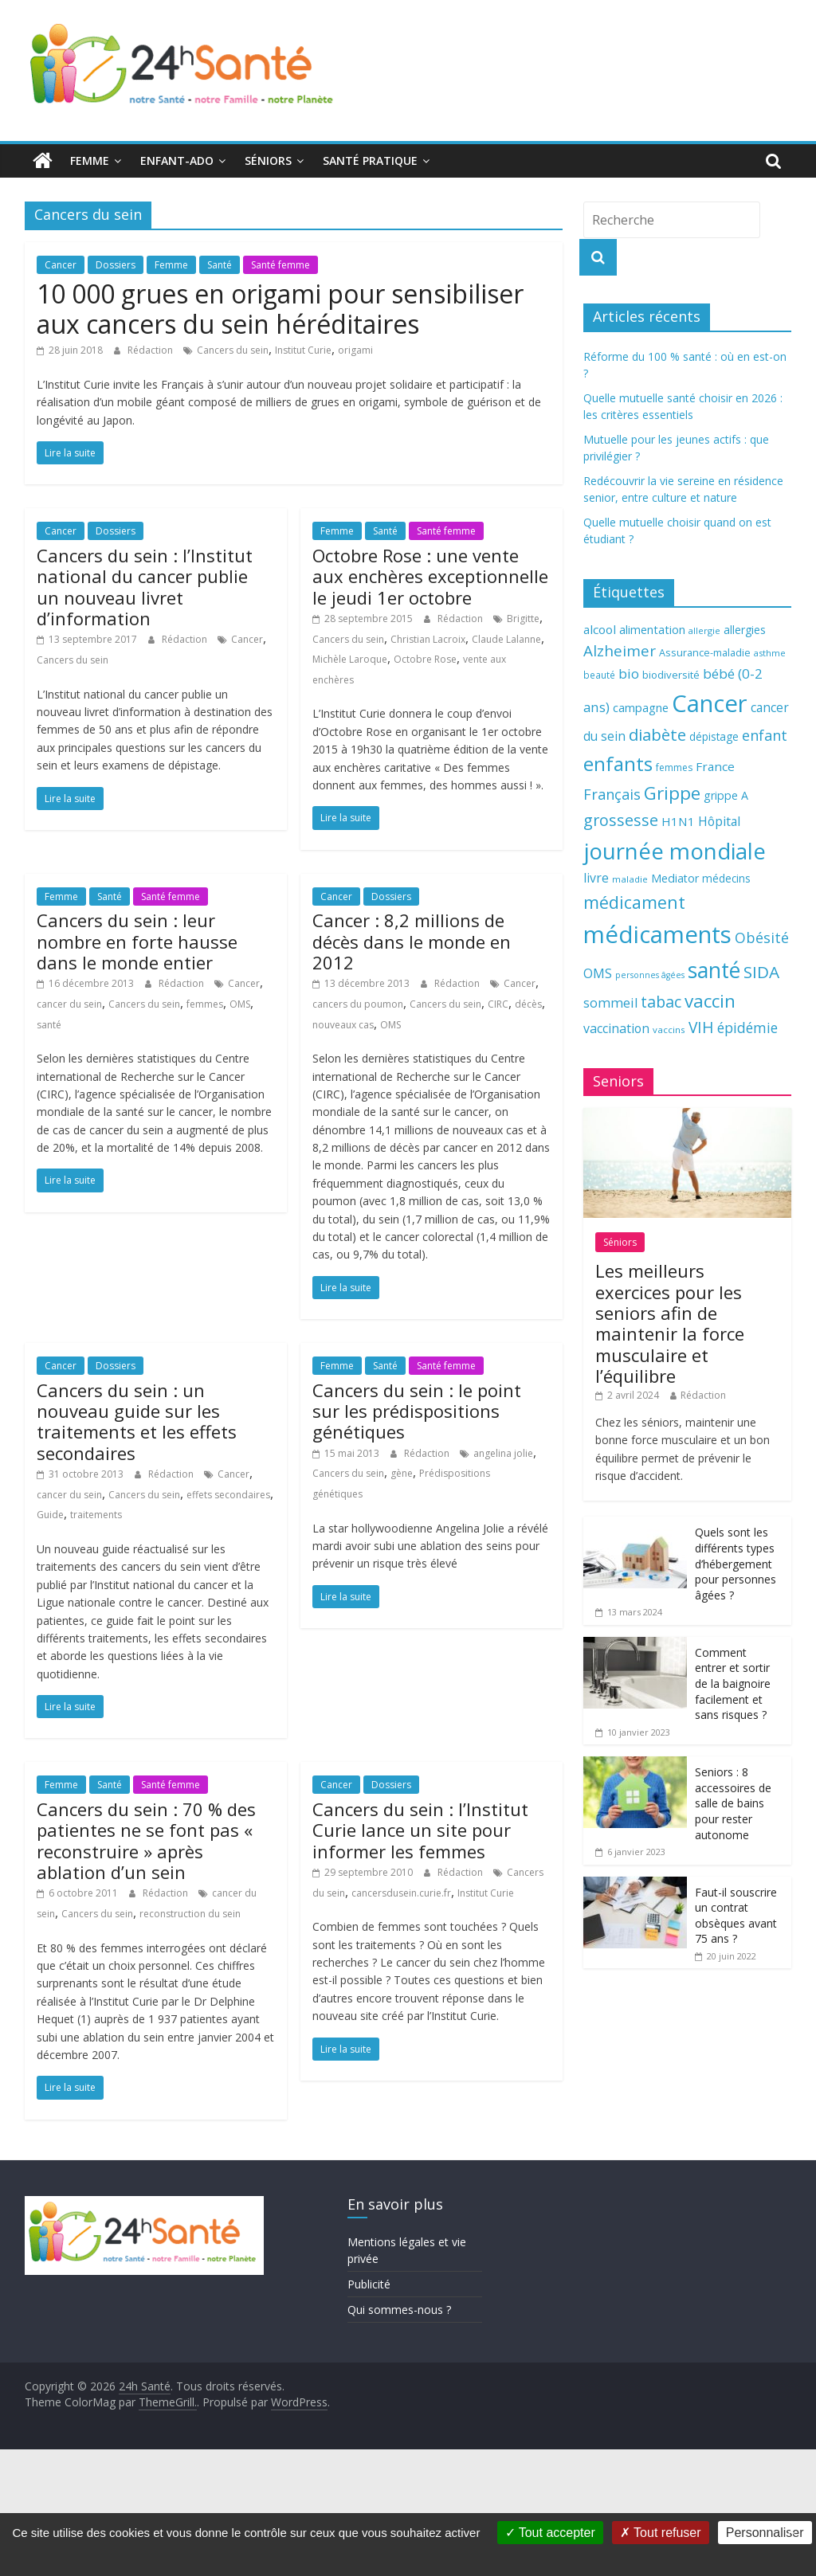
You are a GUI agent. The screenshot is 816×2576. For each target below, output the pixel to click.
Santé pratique (370, 160)
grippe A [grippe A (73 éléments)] (726, 795)
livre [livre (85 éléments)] (596, 878)
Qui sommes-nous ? (399, 2309)
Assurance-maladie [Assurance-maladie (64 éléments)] (705, 653)
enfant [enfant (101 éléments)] (764, 735)
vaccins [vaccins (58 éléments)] (669, 1029)
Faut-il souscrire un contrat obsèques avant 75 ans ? (736, 1916)
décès (528, 1004)
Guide (50, 1514)
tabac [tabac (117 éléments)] (661, 1001)
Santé (219, 265)
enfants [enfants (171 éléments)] (618, 763)
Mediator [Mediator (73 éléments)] (675, 878)
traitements (96, 1514)
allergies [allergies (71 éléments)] (745, 629)
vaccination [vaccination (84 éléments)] (616, 1028)
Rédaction (151, 350)
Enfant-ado (177, 160)
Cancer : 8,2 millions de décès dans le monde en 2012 (411, 941)
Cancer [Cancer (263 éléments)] (709, 703)
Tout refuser (660, 2532)
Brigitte (523, 618)
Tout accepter (550, 2532)
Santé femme (280, 265)
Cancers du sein (233, 350)
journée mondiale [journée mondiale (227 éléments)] (674, 851)
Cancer (60, 265)
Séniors (268, 160)
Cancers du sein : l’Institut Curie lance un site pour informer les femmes (420, 1830)
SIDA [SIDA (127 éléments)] (761, 972)
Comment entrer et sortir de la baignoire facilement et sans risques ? (733, 1683)
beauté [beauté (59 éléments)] (599, 674)
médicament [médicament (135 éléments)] (634, 902)
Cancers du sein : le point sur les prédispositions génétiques (416, 1411)
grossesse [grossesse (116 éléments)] (620, 820)
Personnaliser (765, 2532)
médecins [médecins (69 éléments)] (726, 878)
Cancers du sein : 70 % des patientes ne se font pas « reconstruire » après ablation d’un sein (146, 1840)
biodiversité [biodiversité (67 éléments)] (671, 674)
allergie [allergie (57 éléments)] (704, 630)
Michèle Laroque (349, 659)
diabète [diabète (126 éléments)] (657, 734)
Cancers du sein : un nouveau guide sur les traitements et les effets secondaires (137, 1421)
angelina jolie (503, 1453)
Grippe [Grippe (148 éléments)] (672, 793)
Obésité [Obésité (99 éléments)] (762, 937)
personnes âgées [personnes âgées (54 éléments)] (650, 975)
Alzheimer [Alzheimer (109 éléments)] (619, 650)
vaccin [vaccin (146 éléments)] (710, 1001)
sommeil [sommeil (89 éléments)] (610, 1002)
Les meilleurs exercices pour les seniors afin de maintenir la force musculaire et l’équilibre (669, 1323)
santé (49, 1025)
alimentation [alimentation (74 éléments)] (652, 629)
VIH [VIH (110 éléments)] (701, 1027)
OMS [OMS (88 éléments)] (597, 973)
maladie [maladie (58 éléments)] (630, 879)
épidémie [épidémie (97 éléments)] (747, 1027)
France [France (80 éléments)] (715, 766)
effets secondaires (228, 1494)
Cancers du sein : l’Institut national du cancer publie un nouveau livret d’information (145, 586)
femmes (204, 1004)
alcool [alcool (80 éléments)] (599, 629)
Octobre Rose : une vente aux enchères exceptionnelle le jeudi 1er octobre (430, 576)
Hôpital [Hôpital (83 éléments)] (719, 821)
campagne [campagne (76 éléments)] (641, 707)
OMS (240, 1004)
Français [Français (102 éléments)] (612, 794)
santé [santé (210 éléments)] (714, 970)
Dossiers (115, 265)
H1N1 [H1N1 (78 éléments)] (678, 821)
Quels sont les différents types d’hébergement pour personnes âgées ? (735, 1563)
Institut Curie (303, 350)
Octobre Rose (425, 659)
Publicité (368, 2284)
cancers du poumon (357, 1004)
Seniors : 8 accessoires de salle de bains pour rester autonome (733, 1803)
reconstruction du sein (190, 1913)
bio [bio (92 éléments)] (628, 673)
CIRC (498, 1004)
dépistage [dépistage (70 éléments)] (714, 736)
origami (355, 350)
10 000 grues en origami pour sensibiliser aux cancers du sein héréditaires (280, 308)
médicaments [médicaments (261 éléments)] (657, 934)
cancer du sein (69, 1004)
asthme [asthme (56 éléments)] (770, 653)
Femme (89, 160)
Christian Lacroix (427, 639)
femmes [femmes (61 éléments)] (674, 767)
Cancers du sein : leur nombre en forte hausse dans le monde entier (137, 941)
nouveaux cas (343, 1025)
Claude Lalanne (506, 639)
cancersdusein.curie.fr (401, 1893)
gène (401, 1473)
